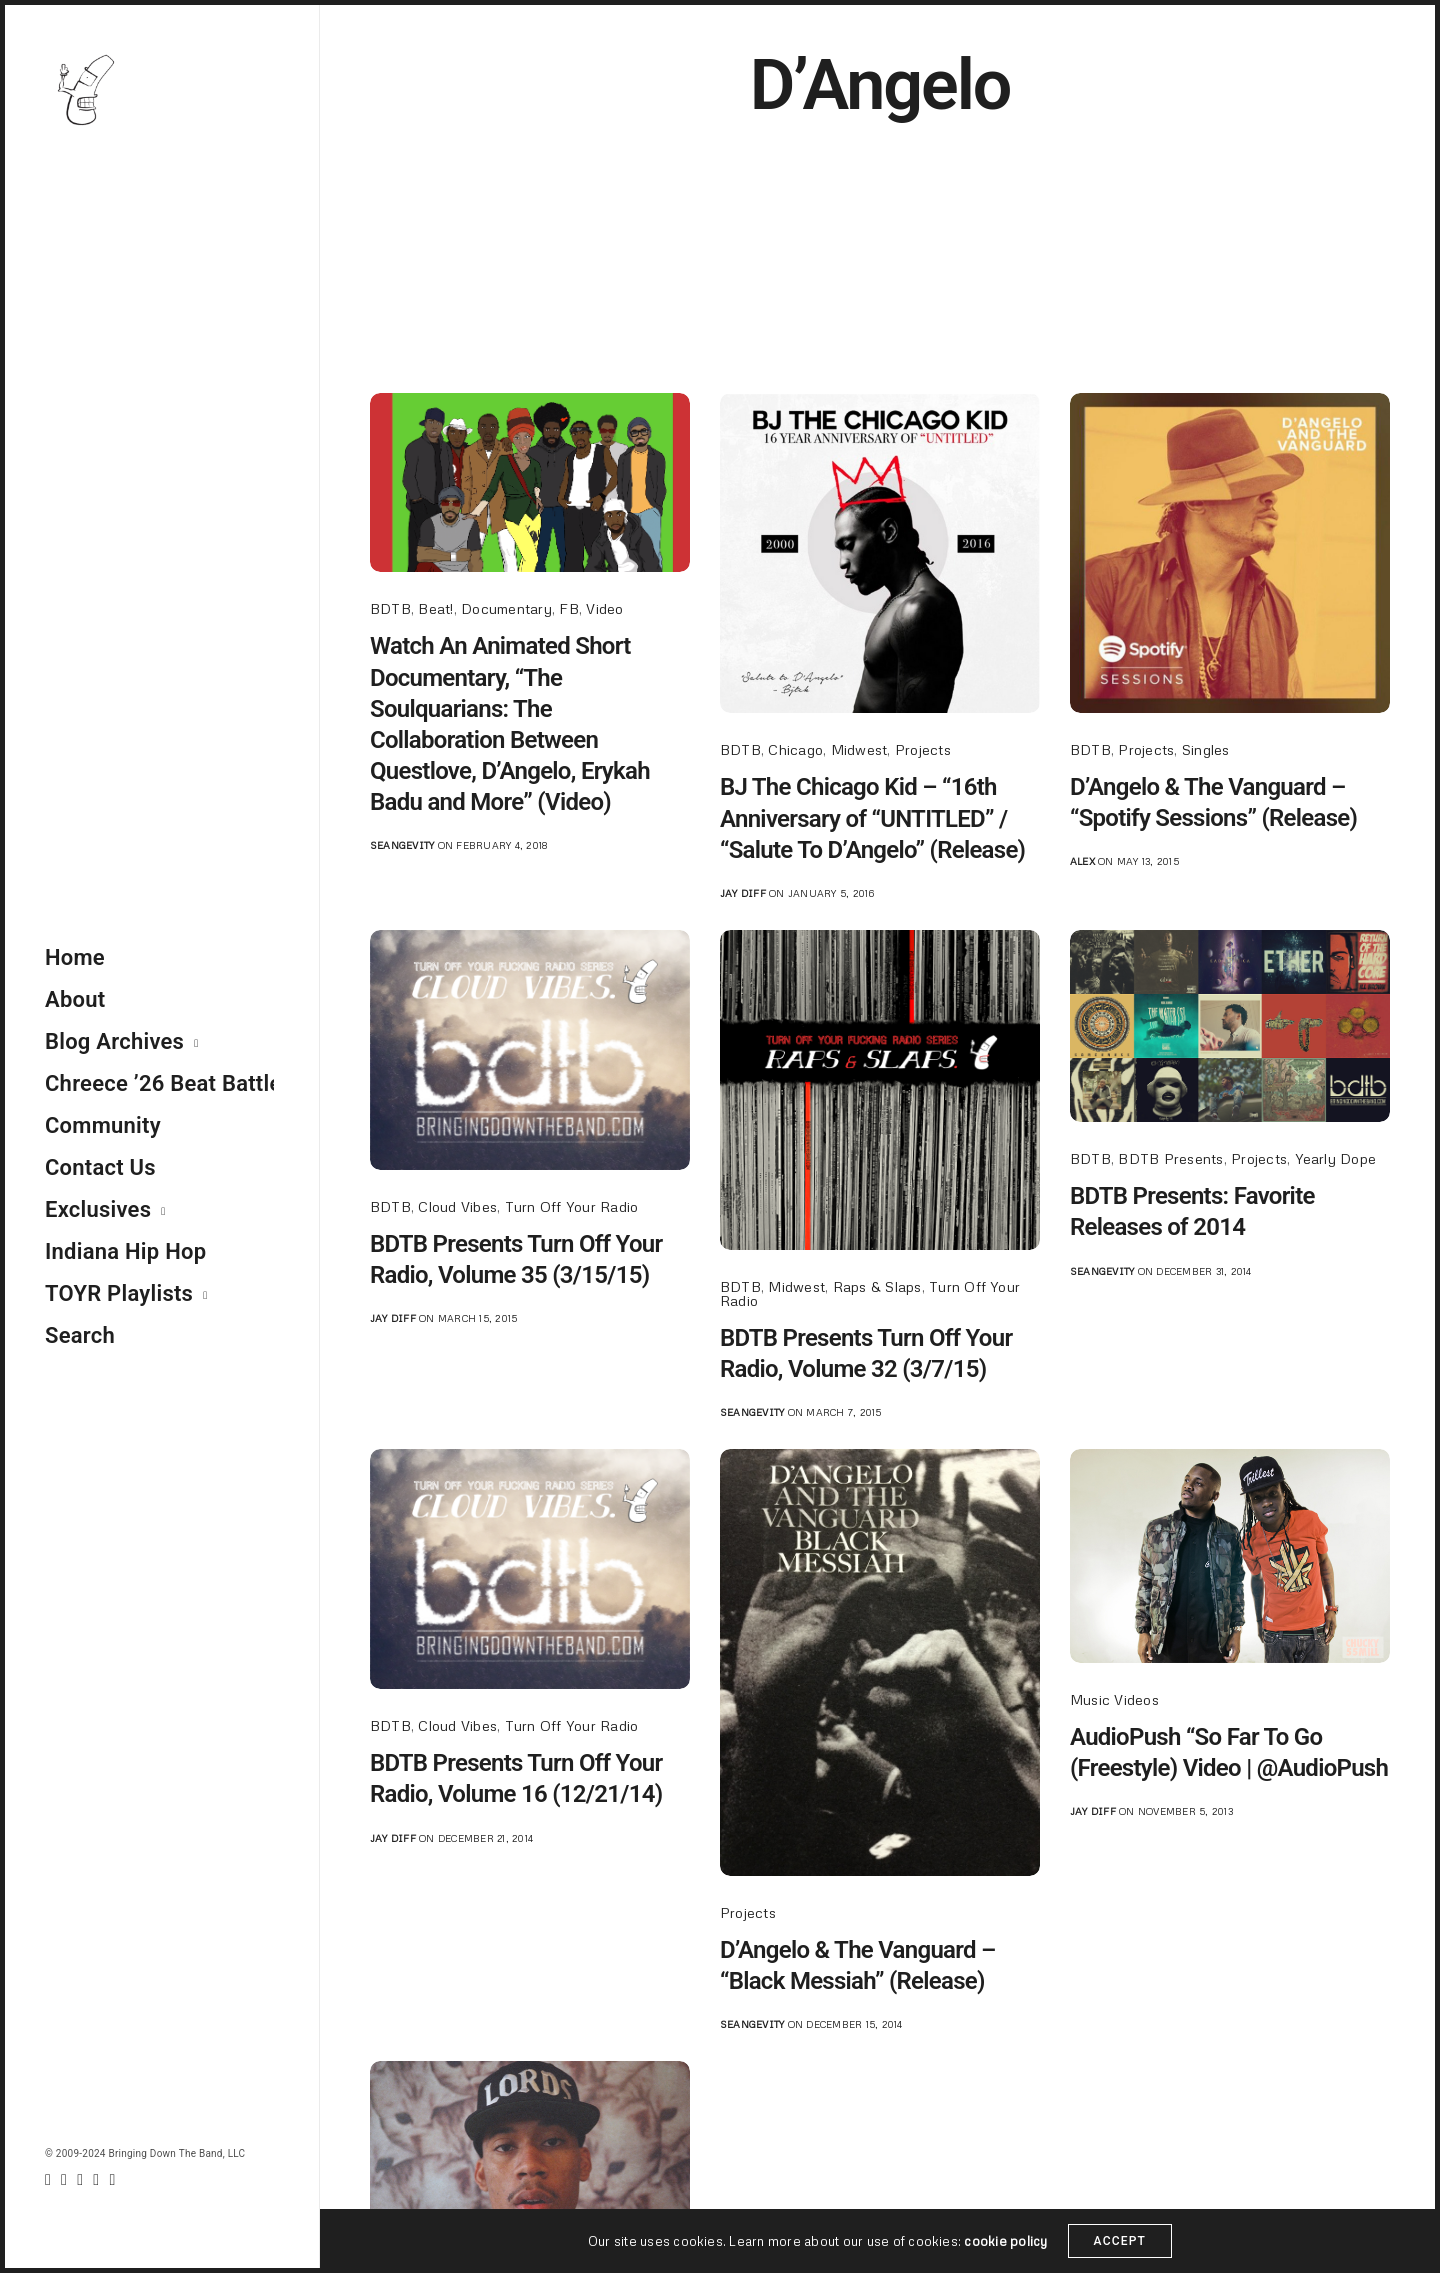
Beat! (435, 608)
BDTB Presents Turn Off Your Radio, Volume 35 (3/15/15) (516, 1259)
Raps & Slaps (877, 1286)
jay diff (743, 893)
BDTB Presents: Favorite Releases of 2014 (1192, 1211)
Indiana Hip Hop (125, 1251)
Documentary (506, 608)
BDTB (390, 608)
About (75, 999)
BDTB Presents (1170, 1158)
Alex (1082, 861)
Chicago (795, 749)
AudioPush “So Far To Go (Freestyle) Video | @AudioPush (1229, 1752)
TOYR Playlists (119, 1293)
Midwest (859, 749)
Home (75, 957)
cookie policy (1005, 2250)
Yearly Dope (1336, 1158)
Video (604, 608)
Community (103, 1125)
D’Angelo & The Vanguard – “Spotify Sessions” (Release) (1213, 802)
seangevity (402, 845)
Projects (923, 749)
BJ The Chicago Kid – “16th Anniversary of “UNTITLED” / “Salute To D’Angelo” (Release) (872, 818)
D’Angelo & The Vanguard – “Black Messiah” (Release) (858, 1965)
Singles (1206, 749)
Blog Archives (114, 1041)
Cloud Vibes (457, 1206)
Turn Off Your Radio (572, 1206)
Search (80, 1335)
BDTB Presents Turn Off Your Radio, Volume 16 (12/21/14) (516, 1778)
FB (568, 608)
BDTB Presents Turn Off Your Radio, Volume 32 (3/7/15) (866, 1353)
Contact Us (100, 1167)
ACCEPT (1120, 2251)
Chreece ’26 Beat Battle (159, 1083)
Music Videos (1114, 1699)
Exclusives (98, 1209)
